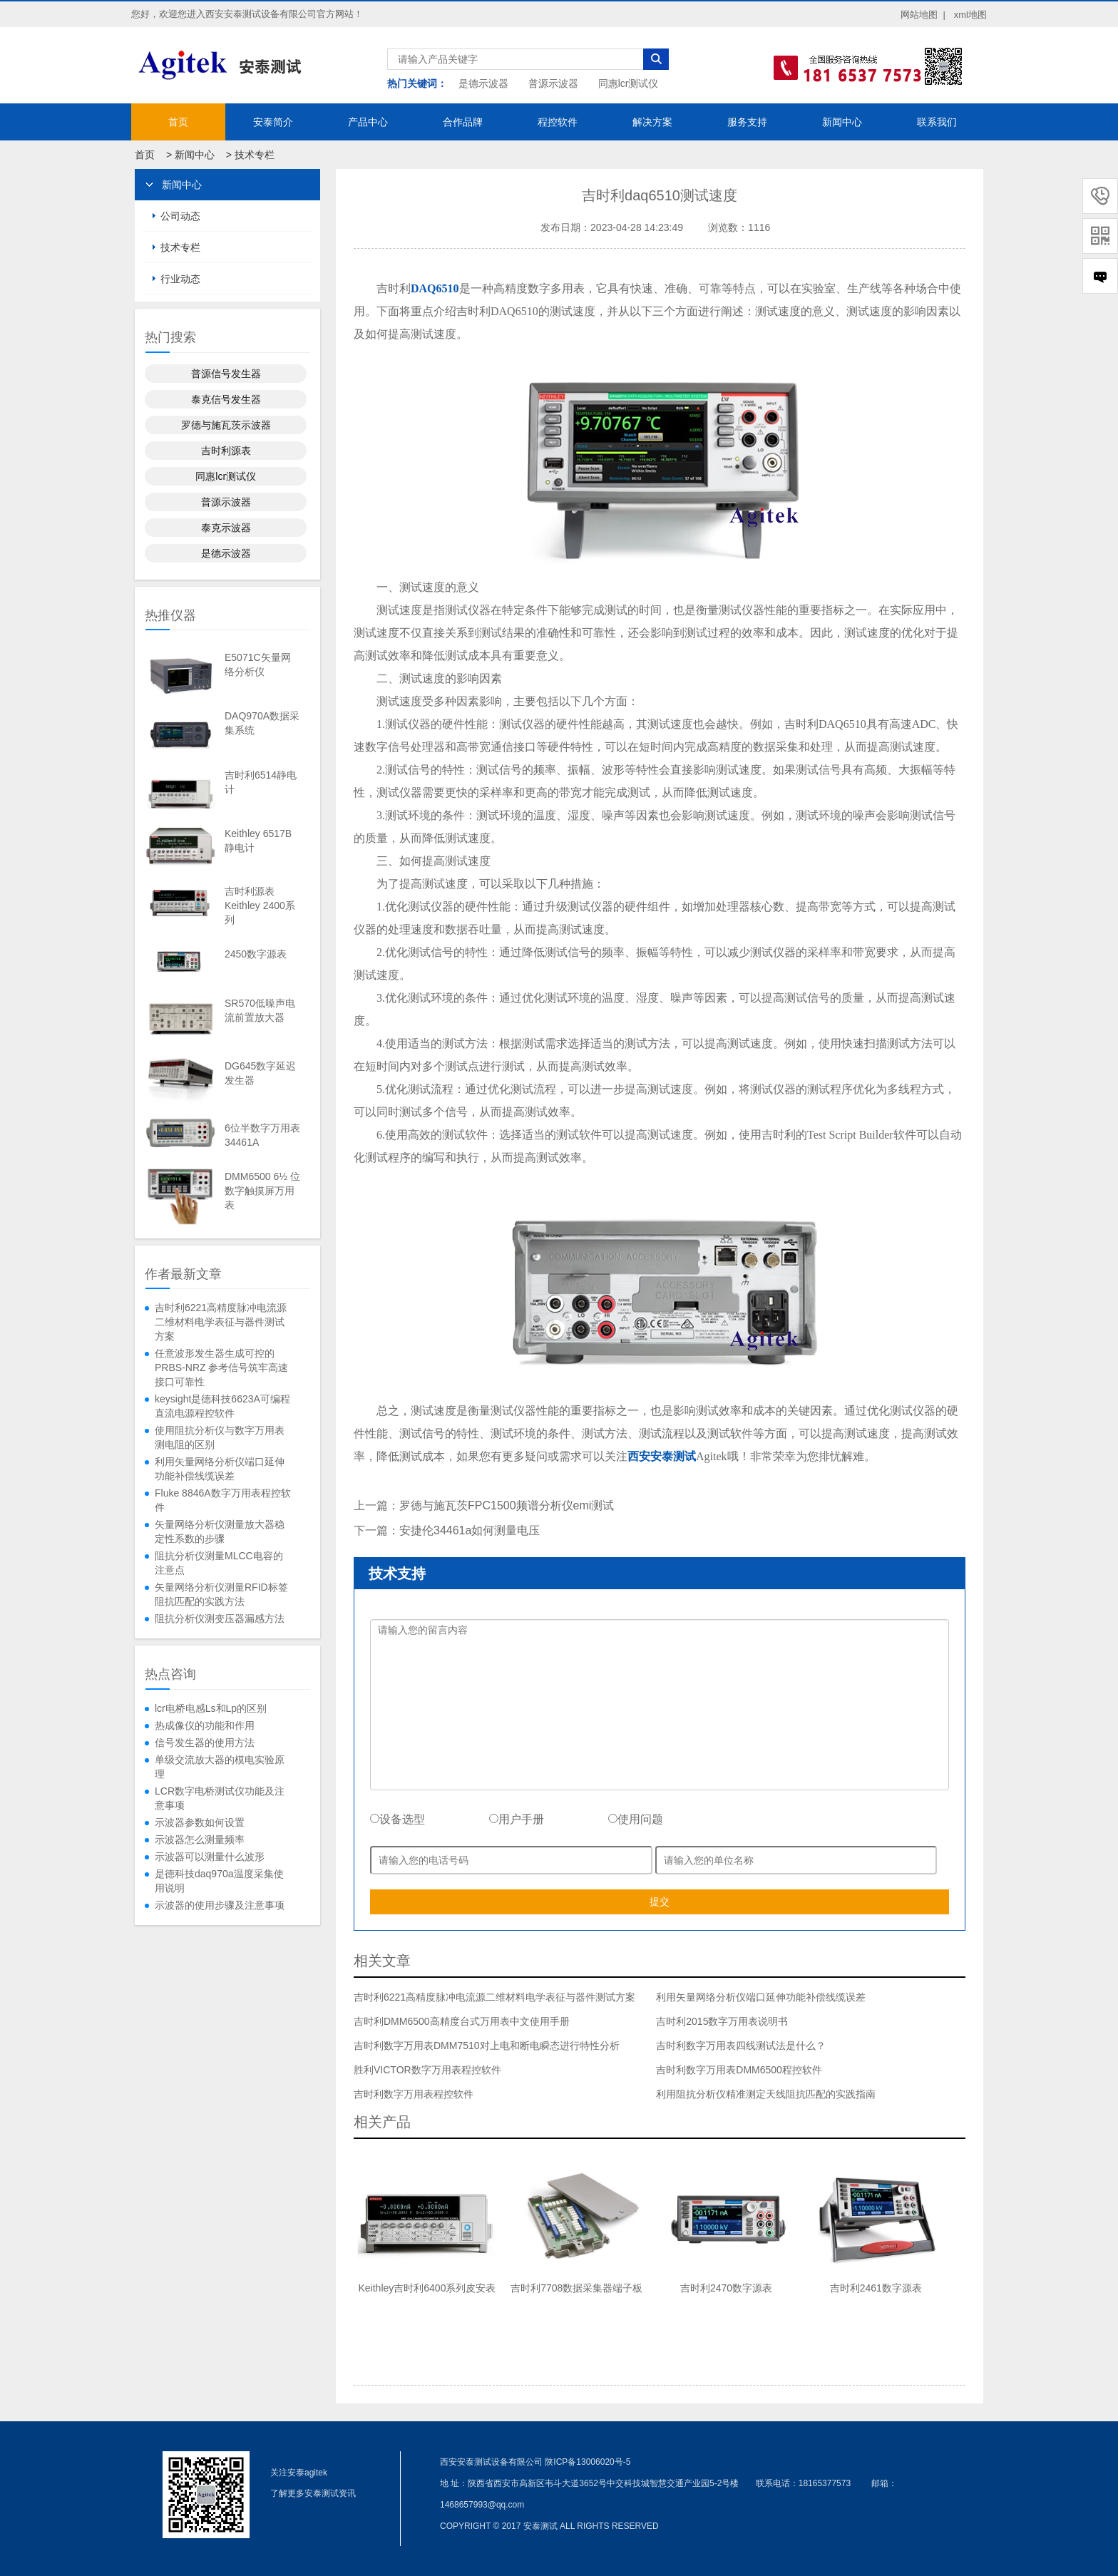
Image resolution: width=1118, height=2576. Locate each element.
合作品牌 (463, 122)
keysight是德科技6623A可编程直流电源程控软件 (222, 1406)
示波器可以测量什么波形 (210, 1856)
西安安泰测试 (661, 1456)
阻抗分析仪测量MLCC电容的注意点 (219, 1563)
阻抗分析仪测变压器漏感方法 (219, 1618)
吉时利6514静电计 (261, 782)
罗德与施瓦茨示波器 (226, 425)
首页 (178, 122)
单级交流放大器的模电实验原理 (219, 1767)
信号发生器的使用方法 (205, 1742)
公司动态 (180, 216)
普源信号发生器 (226, 373)
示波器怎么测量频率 (200, 1839)
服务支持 (747, 122)
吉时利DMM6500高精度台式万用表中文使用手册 (462, 2021)
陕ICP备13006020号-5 (587, 2462)
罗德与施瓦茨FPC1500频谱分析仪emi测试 (506, 1505)
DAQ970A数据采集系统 (262, 723)
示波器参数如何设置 (200, 1822)
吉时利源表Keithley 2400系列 (260, 905)
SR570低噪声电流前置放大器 (260, 1010)
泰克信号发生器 (226, 399)
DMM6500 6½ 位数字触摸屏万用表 (262, 1191)
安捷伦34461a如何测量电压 (469, 1530)
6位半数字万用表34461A (262, 1135)
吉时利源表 (226, 450)
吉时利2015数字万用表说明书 (722, 2021)
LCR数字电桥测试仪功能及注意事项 (219, 1798)
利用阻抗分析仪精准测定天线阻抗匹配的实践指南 (766, 2094)
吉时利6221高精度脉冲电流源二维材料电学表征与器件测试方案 (221, 1322)
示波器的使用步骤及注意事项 (219, 1905)
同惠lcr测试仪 (628, 83)
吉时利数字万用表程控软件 (413, 2094)
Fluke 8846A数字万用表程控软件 (223, 1500)
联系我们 (937, 122)
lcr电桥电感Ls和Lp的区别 (211, 1708)
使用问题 (635, 1819)
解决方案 (652, 122)
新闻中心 (842, 122)
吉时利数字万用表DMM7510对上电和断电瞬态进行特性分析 (487, 2045)
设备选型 (397, 1819)
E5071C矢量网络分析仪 (258, 664)
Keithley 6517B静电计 (258, 840)
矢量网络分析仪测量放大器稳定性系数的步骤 (219, 1531)
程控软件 (558, 122)
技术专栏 (255, 154)
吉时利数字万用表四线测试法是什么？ (741, 2045)
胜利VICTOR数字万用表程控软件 (427, 2069)
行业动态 (180, 278)
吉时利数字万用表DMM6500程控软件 (739, 2069)
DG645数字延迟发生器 (260, 1073)
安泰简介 (273, 122)
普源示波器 (553, 83)
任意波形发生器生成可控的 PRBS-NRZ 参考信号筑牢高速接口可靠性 (221, 1367)
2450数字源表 (256, 954)
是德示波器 (483, 83)
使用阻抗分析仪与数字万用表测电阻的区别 (219, 1437)
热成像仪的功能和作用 (205, 1725)
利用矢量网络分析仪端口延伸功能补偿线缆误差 (219, 1469)
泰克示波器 (226, 527)
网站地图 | (923, 14)
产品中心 (368, 122)
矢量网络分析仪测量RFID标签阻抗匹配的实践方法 (221, 1594)
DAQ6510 (435, 288)
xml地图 (970, 14)
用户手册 (516, 1819)
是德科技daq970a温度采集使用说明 (219, 1881)
